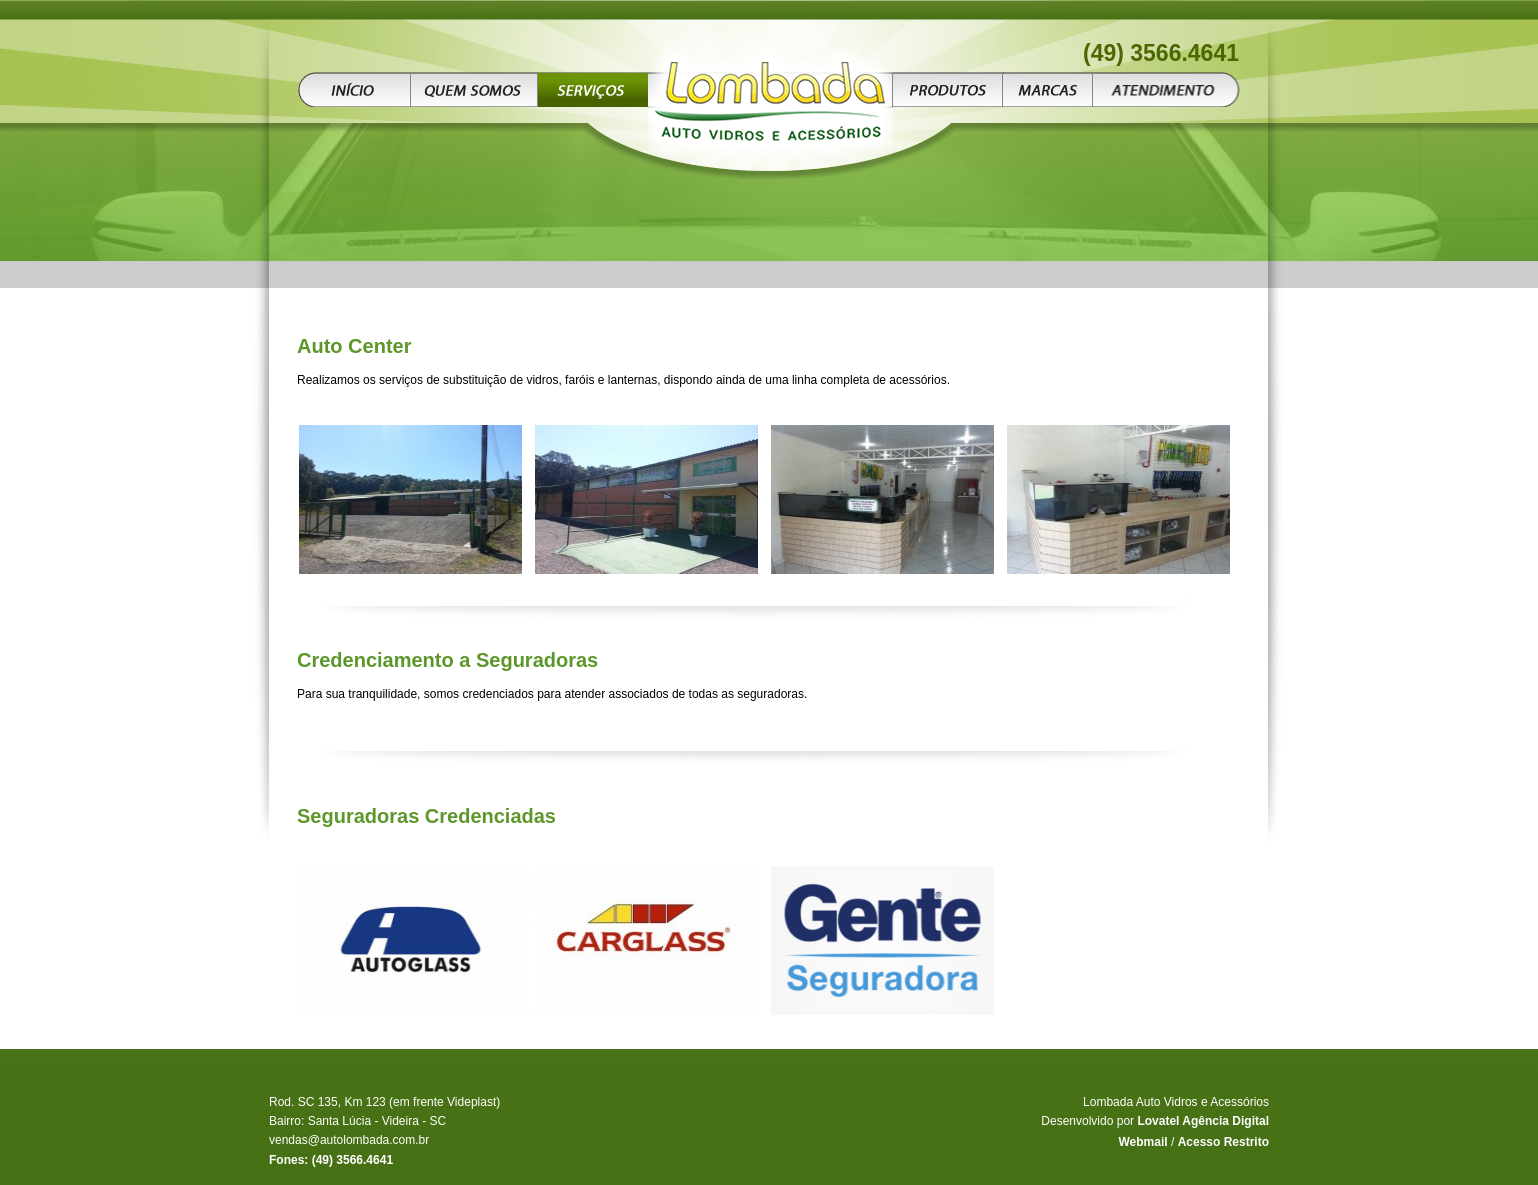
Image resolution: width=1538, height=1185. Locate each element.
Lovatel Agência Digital (1203, 1121)
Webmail (1142, 1142)
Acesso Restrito (1223, 1142)
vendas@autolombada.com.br (349, 1140)
